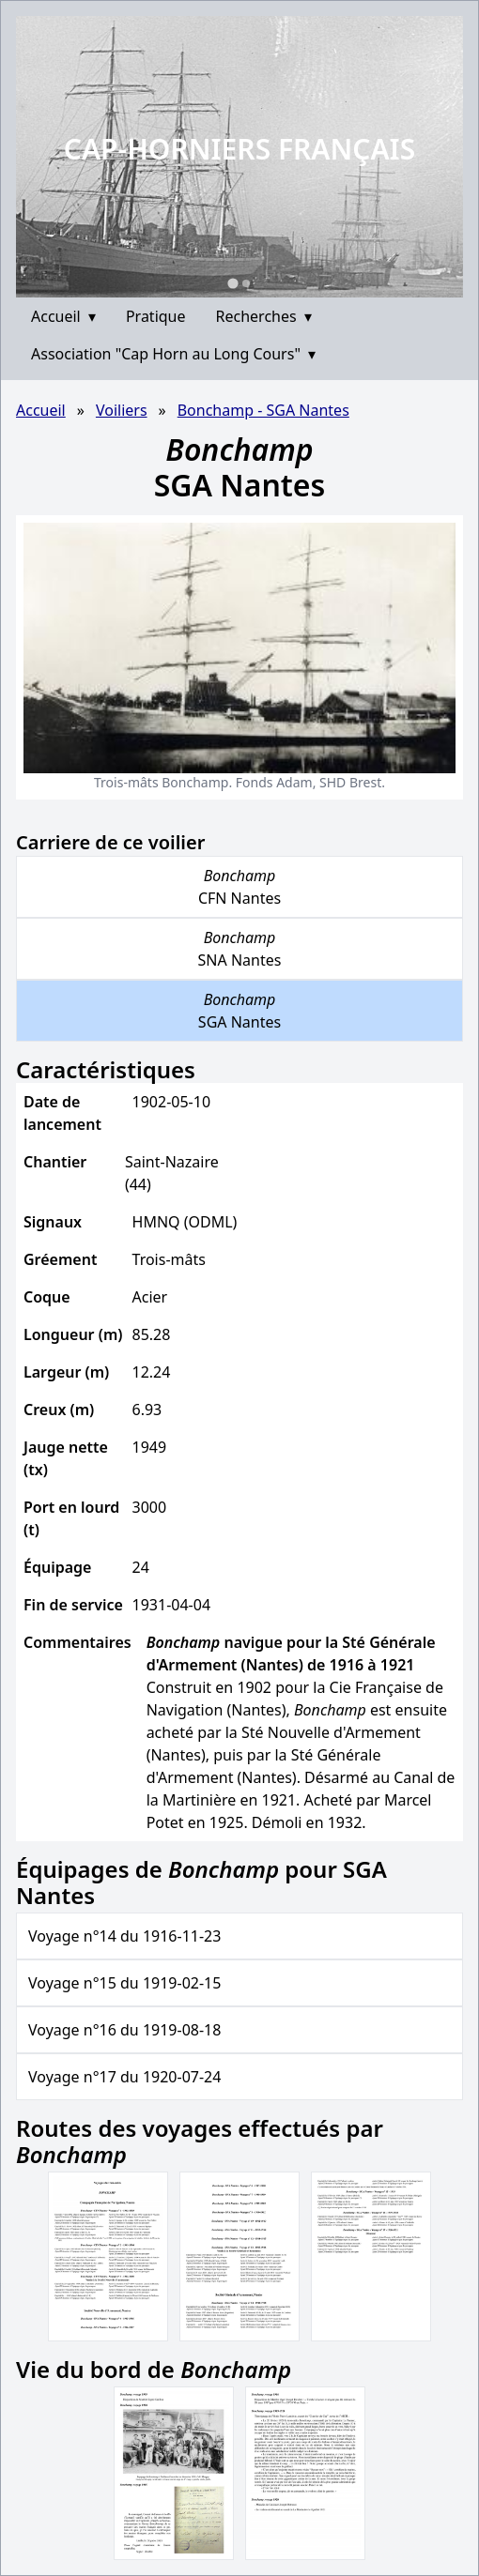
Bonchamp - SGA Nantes (263, 410)
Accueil (63, 316)
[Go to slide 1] (232, 283)
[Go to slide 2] (246, 283)
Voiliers (121, 410)
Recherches (264, 316)
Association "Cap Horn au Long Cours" (173, 353)
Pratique (156, 316)
